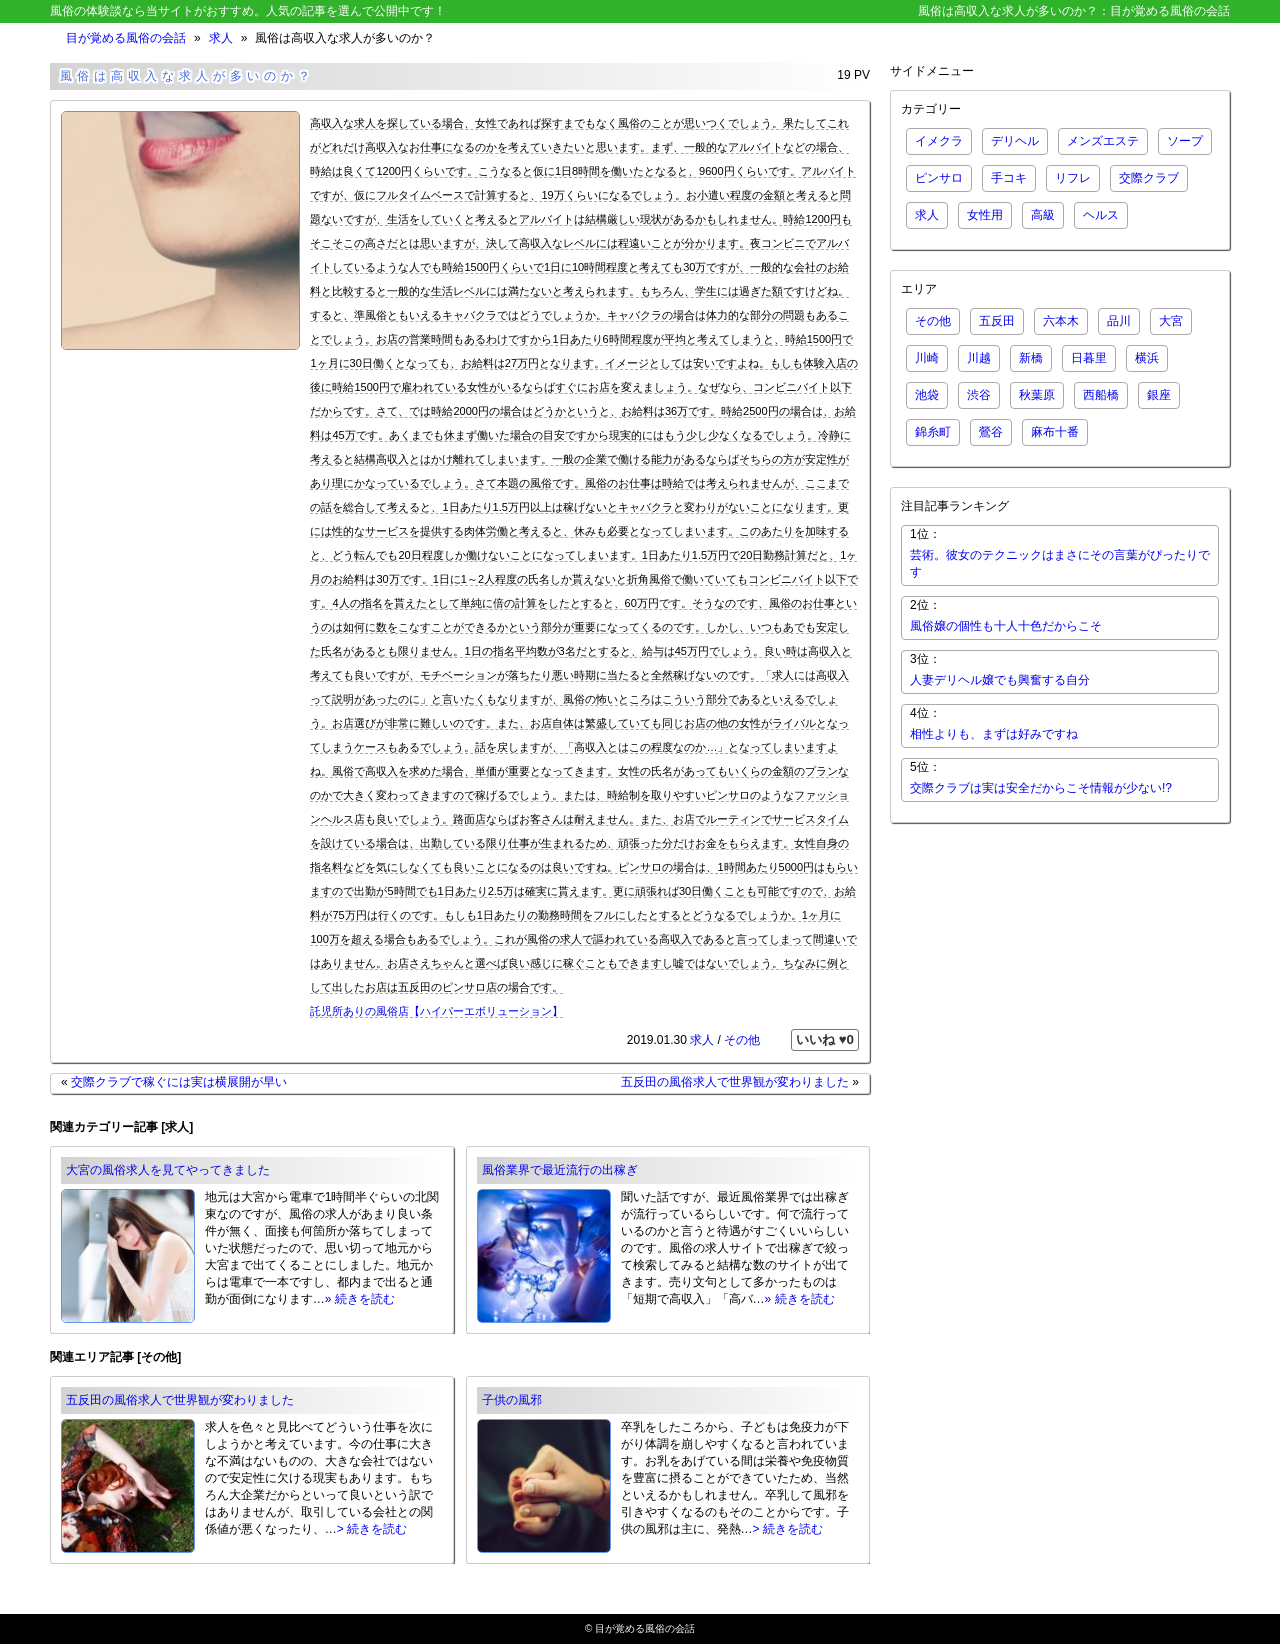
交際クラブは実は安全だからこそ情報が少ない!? (1041, 788)
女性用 (985, 215)
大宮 (1171, 321)
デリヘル (1015, 141)
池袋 (927, 395)
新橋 (1031, 358)
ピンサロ (939, 178)
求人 (221, 38)
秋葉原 (1037, 395)
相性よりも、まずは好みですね (994, 734)
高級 (1043, 215)
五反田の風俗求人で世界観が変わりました (735, 1082)
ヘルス (1101, 215)
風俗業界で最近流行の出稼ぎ (560, 1170)
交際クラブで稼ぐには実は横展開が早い (179, 1082)
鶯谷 (991, 432)
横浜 (1147, 358)
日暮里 (1089, 358)
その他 (742, 1040)
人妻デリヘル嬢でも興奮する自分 (1000, 680)
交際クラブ (1149, 178)
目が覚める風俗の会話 (126, 38)
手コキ (1009, 178)
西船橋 (1101, 395)
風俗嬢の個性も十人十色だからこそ (1006, 626)
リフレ (1073, 178)
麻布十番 (1055, 432)
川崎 (927, 358)
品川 (1119, 321)
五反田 (997, 321)
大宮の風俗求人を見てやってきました (168, 1170)
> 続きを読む (372, 1529)
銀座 (1159, 395)
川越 (979, 358)
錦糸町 (933, 432)
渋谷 (979, 395)
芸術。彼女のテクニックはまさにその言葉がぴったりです (1060, 563)
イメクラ (939, 141)
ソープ (1185, 141)
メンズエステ (1103, 141)
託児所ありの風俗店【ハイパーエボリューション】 (436, 1011)
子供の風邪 (512, 1400)
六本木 (1061, 321)
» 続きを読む (360, 1299)
